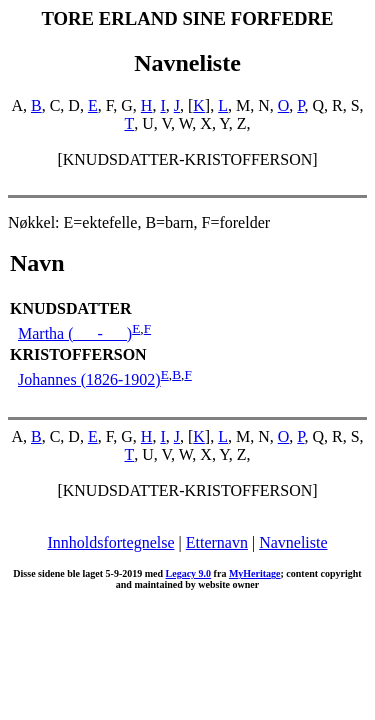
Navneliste (293, 542)
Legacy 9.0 (189, 573)
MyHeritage (255, 573)
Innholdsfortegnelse (110, 542)
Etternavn (217, 542)
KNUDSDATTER (71, 308)
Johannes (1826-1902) (89, 379)
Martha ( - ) (75, 333)
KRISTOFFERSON (78, 354)
